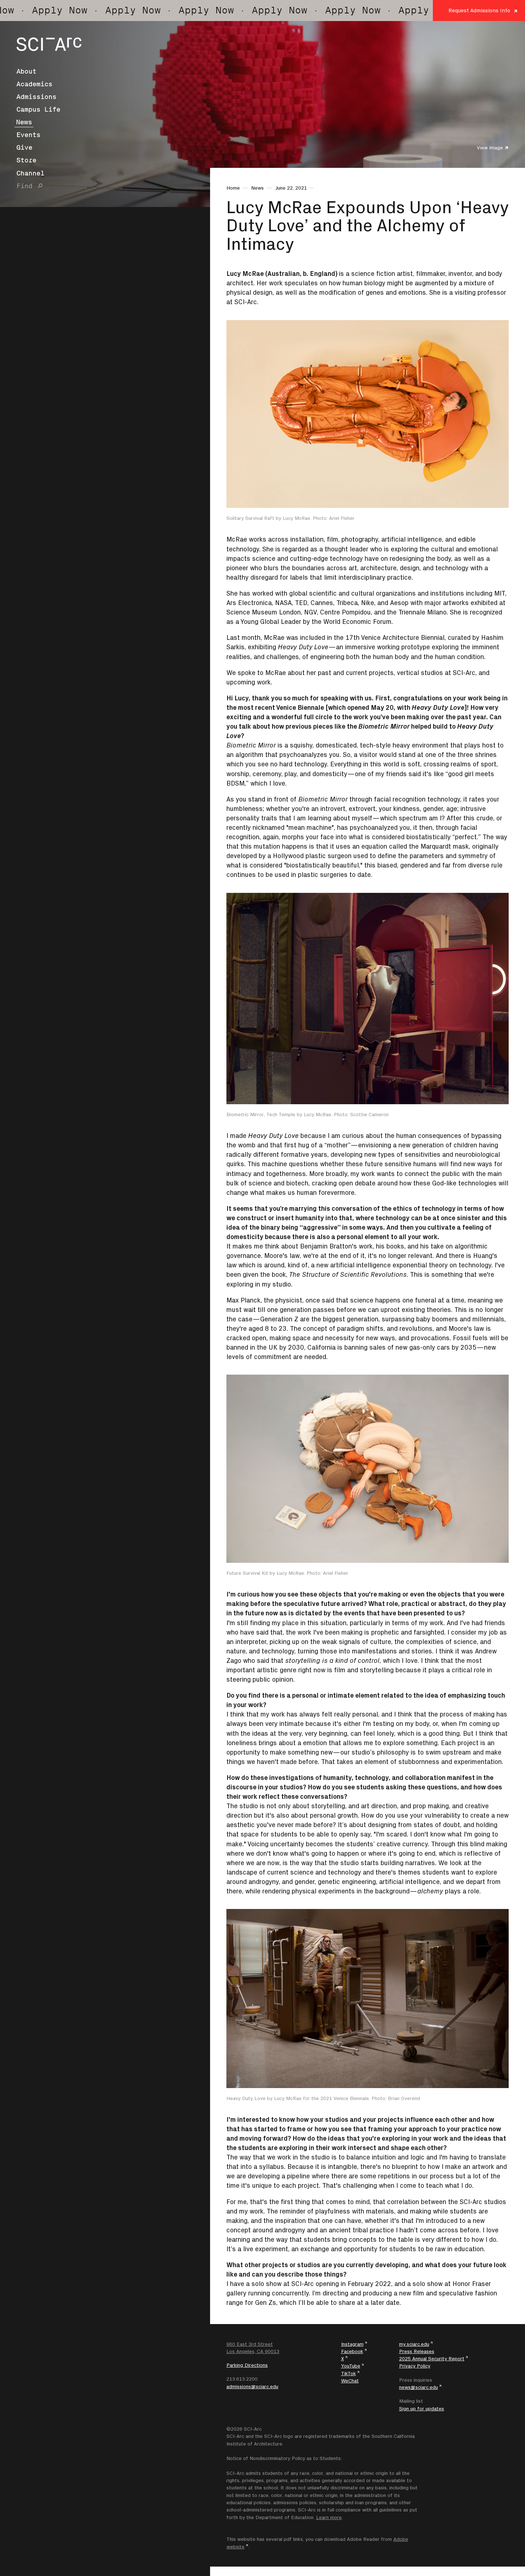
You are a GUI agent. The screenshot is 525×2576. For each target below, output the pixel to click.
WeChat (350, 2381)
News (24, 122)
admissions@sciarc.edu (252, 2386)
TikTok (348, 2373)
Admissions (36, 97)
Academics (34, 84)
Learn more (329, 2517)
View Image (490, 147)
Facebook (352, 2351)
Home (233, 188)
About (26, 71)
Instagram (352, 2344)
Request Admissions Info (479, 10)
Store (26, 160)
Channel (30, 173)
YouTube (350, 2366)
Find (24, 186)
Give (24, 148)
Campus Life (38, 109)
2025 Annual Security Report (431, 2358)
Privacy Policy (414, 2366)
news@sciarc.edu (418, 2387)
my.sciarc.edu (414, 2344)
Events (28, 135)
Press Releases (416, 2351)
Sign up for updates (421, 2408)
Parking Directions (247, 2365)
